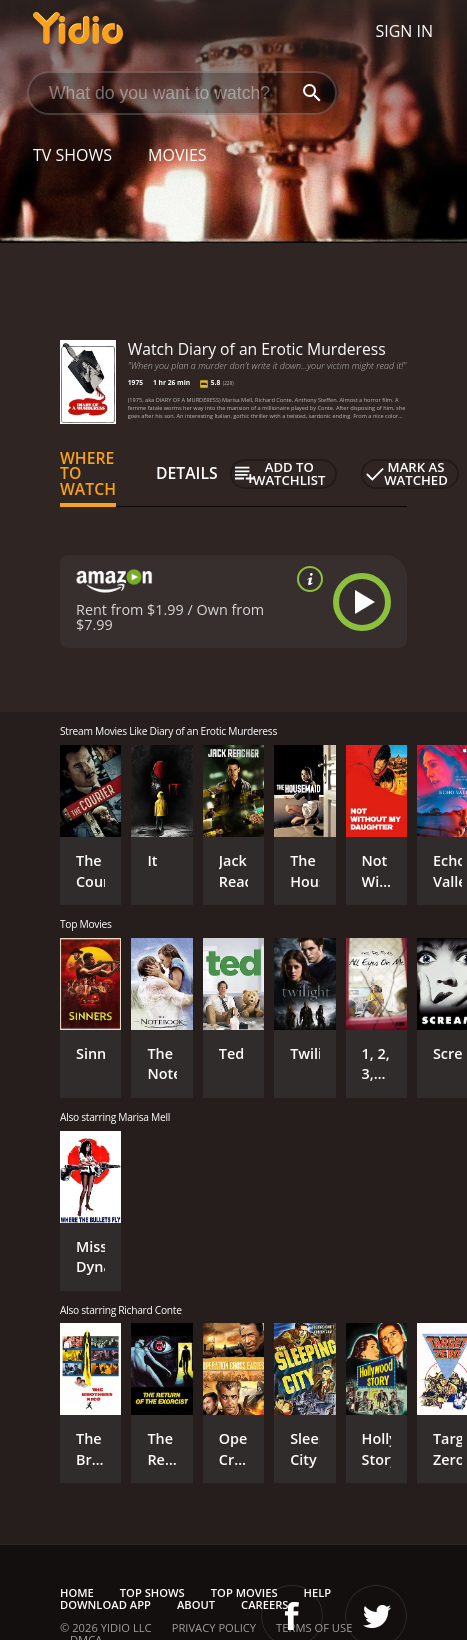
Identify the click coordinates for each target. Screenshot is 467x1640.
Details (187, 473)
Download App (105, 1604)
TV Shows (72, 155)
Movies (177, 155)
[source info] (306, 579)
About (196, 1604)
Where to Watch (88, 474)
